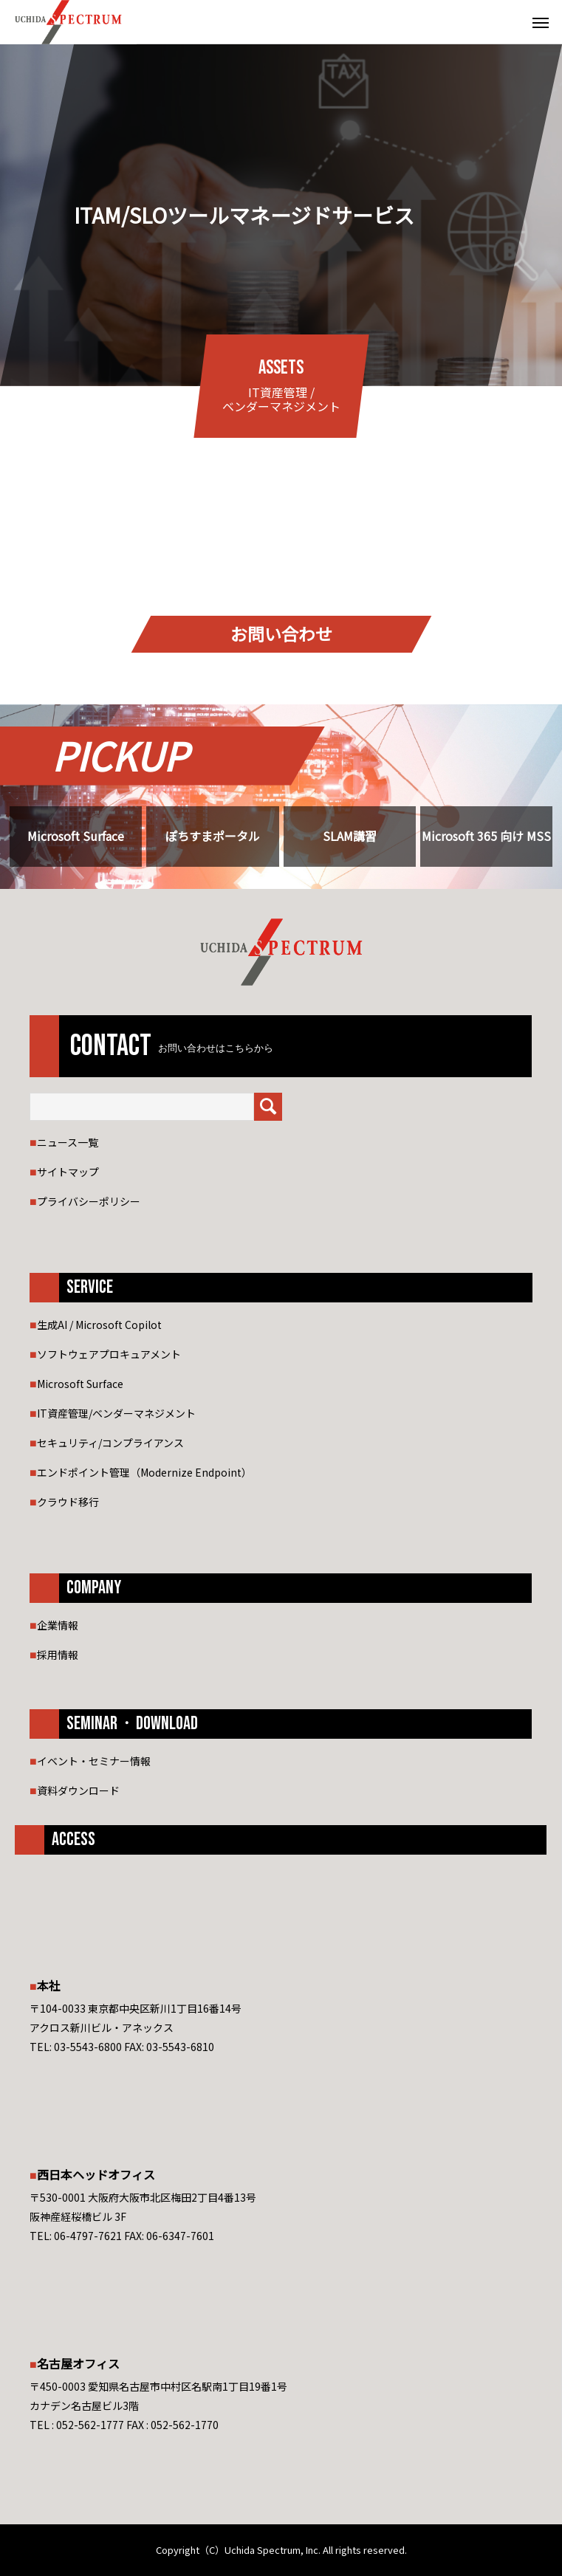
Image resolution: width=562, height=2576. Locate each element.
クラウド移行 (68, 1501)
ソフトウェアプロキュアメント (109, 1354)
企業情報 (57, 1625)
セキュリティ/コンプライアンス (110, 1442)
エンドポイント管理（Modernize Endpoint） (144, 1472)
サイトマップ (68, 1171)
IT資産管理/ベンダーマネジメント (116, 1413)
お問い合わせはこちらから (215, 1048)
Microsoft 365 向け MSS (486, 836)
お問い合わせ (281, 634)
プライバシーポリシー (88, 1201)
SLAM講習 (350, 836)
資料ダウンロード (78, 1790)
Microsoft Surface (75, 836)
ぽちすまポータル (212, 836)
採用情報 (57, 1654)
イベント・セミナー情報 (94, 1761)
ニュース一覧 (67, 1142)
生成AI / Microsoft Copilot (99, 1324)
